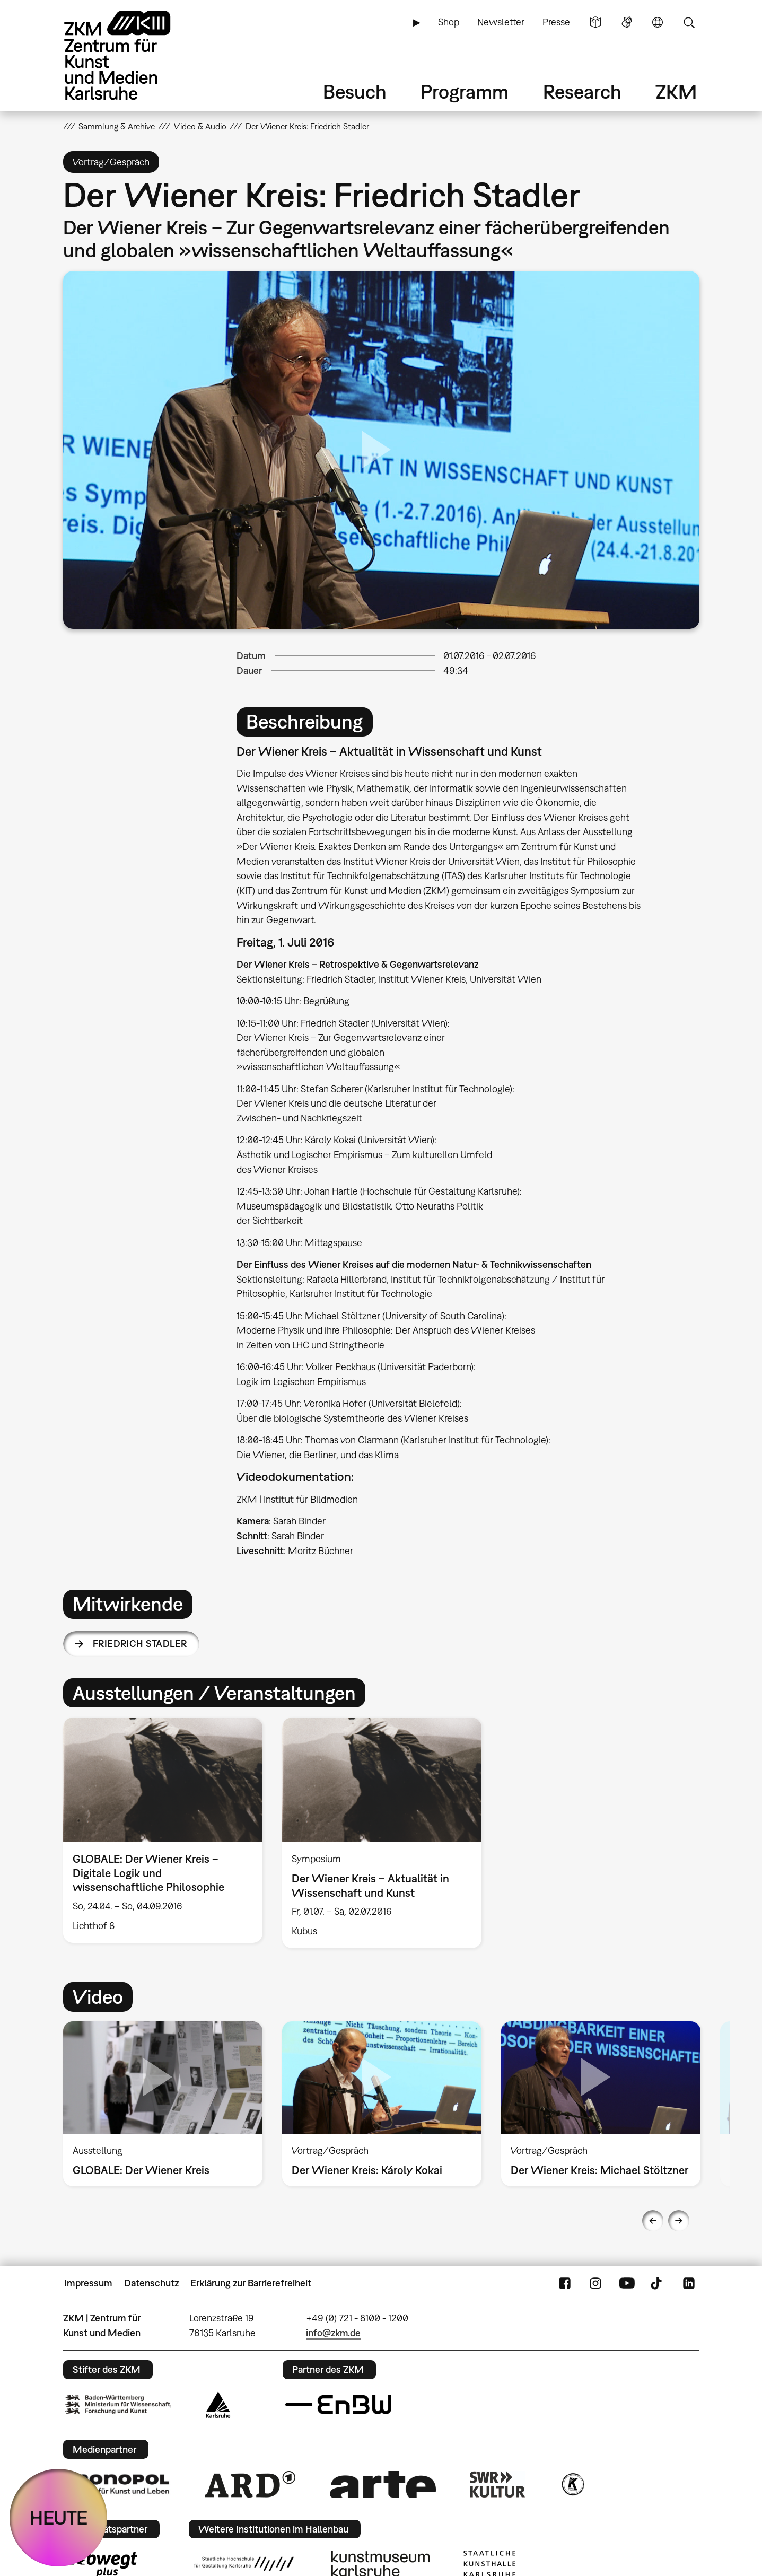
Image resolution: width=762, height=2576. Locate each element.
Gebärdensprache (626, 22)
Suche (688, 22)
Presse (556, 22)
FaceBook (564, 2283)
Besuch (355, 91)
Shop (448, 22)
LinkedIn (688, 2283)
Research (582, 91)
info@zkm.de (333, 2332)
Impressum (88, 2283)
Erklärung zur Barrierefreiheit (250, 2283)
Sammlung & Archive (116, 126)
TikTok (657, 2283)
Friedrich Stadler (140, 1643)
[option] (162, 1830)
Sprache (657, 22)
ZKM (676, 91)
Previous (652, 2220)
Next (678, 2220)
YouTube (626, 2283)
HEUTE (58, 2517)
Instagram (595, 2283)
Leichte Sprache (595, 22)
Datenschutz (151, 2283)
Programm (465, 91)
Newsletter (500, 22)
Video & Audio (200, 126)
